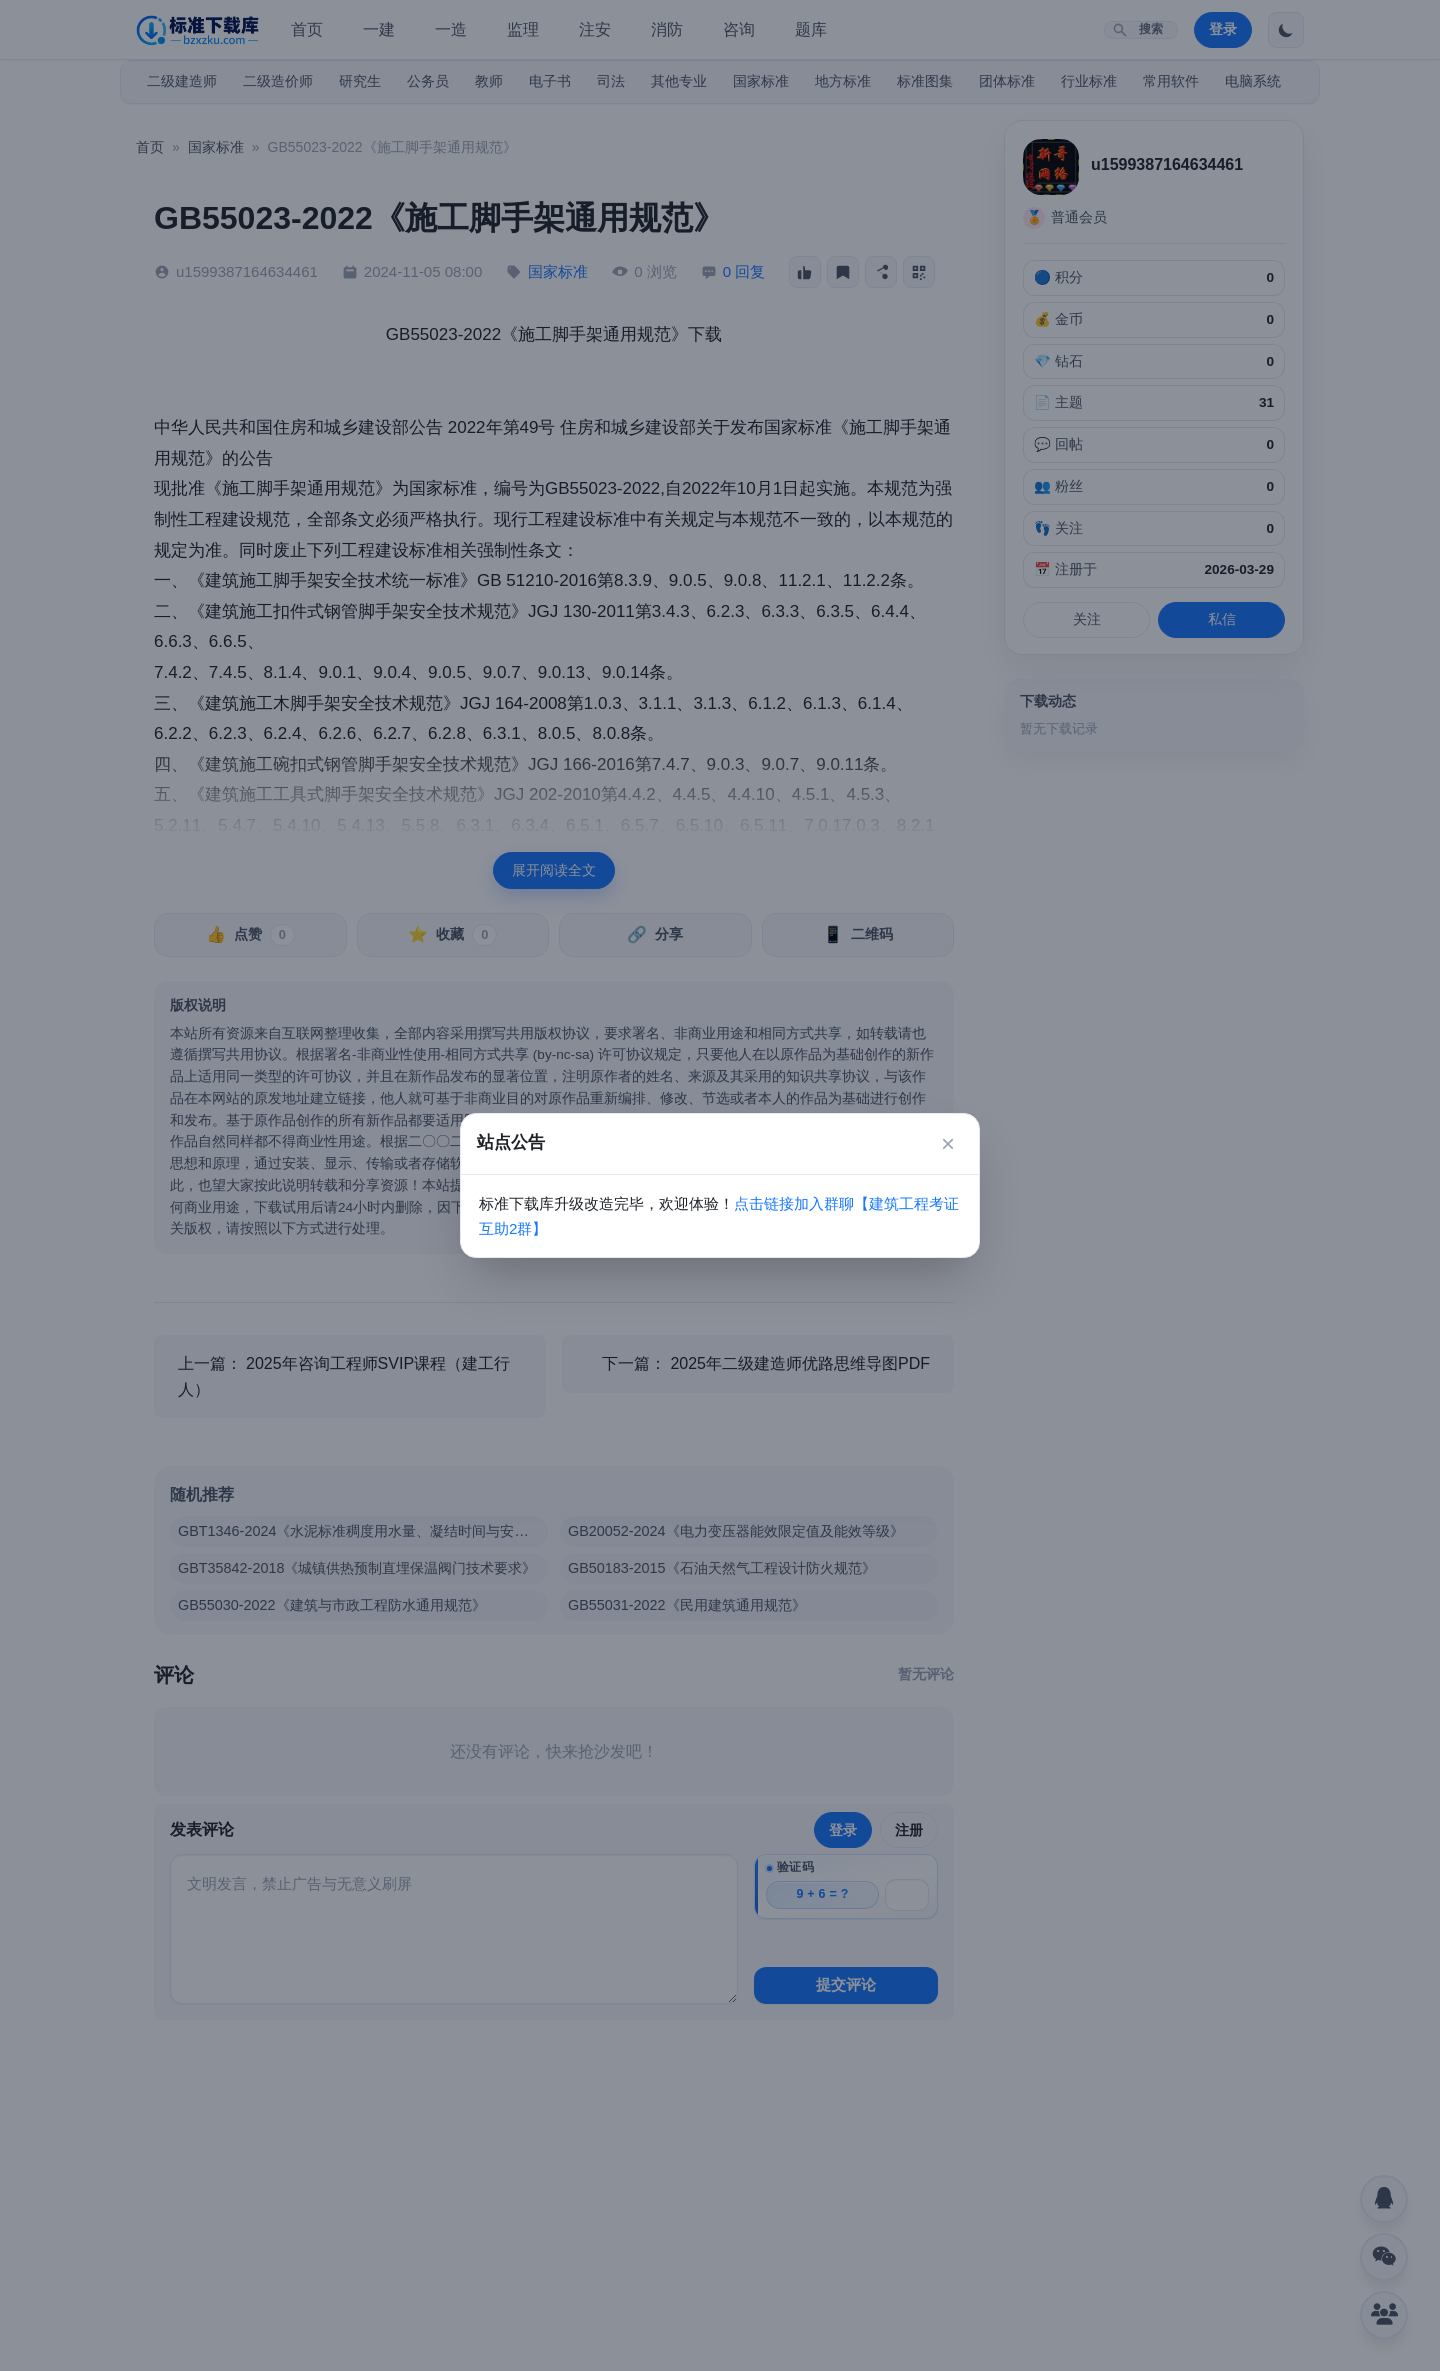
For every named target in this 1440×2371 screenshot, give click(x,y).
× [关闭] (948, 1143)
